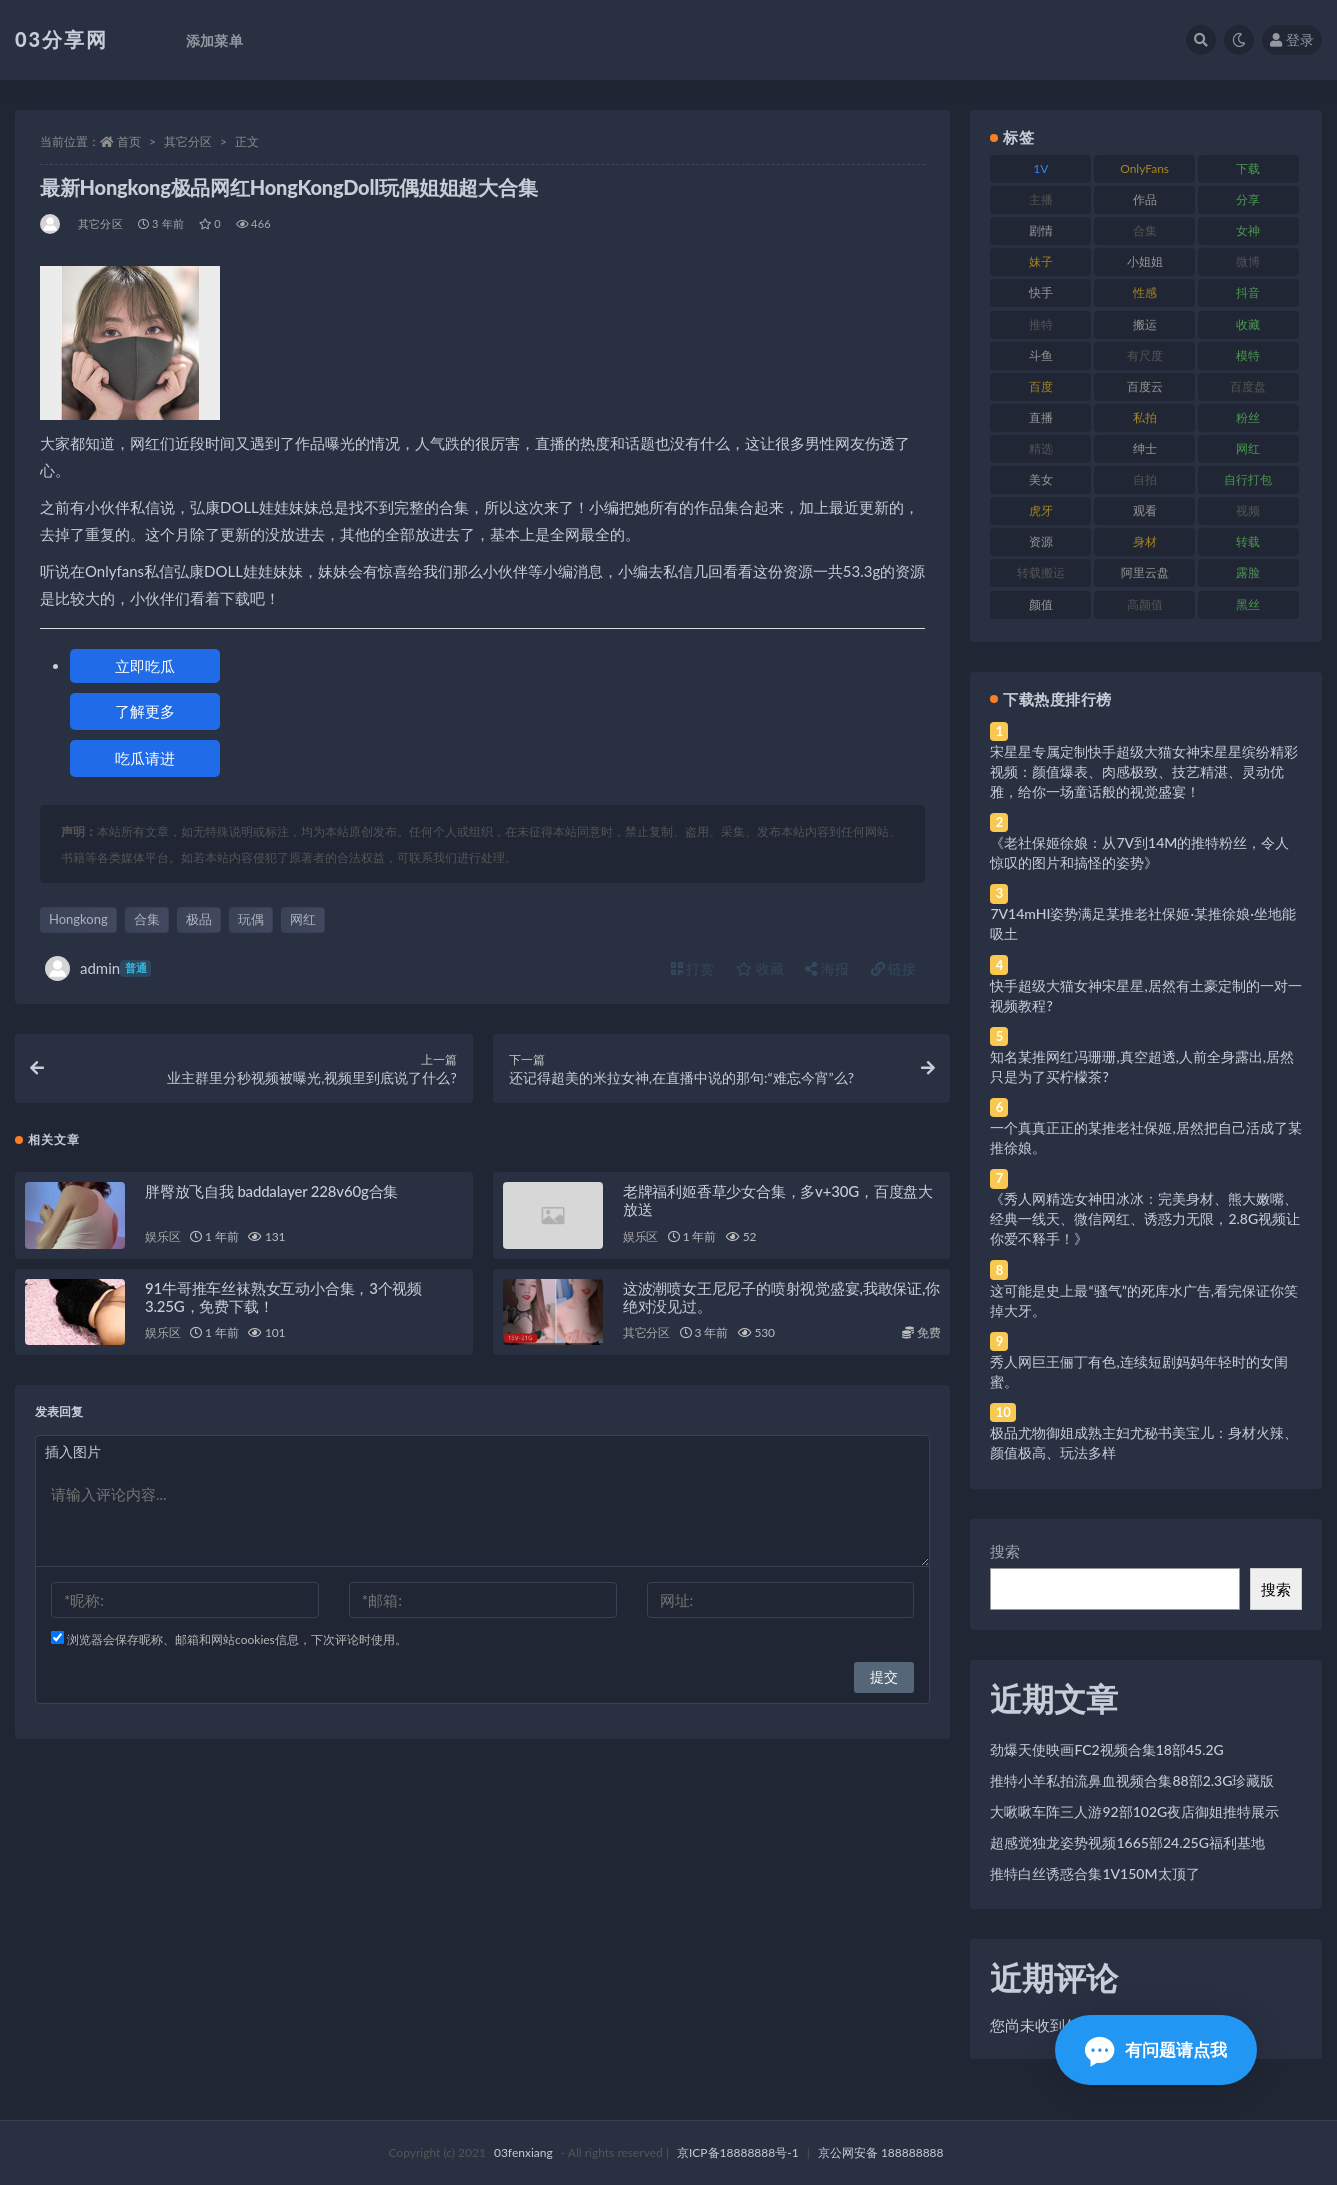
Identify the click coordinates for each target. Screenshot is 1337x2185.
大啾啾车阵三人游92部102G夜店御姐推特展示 (1134, 1811)
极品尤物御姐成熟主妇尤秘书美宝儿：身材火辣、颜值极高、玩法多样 (1144, 1442)
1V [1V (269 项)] (1040, 168)
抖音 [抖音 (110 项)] (1248, 292)
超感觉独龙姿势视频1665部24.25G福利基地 (1127, 1842)
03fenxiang (523, 2152)
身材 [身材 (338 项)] (1145, 541)
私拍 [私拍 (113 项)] (1145, 417)
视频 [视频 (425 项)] (1248, 510)
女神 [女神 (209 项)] (1248, 230)
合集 (147, 919)
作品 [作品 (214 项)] (1145, 199)
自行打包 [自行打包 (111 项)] (1248, 479)
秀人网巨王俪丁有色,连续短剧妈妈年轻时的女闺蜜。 (1138, 1371)
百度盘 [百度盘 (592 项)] (1248, 386)
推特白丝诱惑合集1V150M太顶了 (1094, 1873)
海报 (827, 968)
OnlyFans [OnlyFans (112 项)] (1144, 168)
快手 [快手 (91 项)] (1041, 292)
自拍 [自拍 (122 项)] (1145, 479)
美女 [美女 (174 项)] (1041, 479)
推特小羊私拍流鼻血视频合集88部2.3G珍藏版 (1132, 1780)
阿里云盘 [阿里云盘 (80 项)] (1145, 572)
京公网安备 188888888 (881, 2152)
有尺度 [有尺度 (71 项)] (1145, 355)
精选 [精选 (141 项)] (1041, 448)
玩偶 (251, 919)
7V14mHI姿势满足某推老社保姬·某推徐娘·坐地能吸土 (1142, 923)
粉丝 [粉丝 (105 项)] (1248, 417)
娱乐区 (162, 1236)
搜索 (1005, 1551)
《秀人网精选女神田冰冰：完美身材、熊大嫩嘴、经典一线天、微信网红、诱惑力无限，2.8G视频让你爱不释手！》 (1145, 1218)
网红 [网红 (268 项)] (1248, 448)
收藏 (760, 968)
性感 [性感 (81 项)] (1145, 292)
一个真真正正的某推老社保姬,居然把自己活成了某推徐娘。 (1145, 1137)
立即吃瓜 (145, 666)
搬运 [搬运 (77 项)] (1145, 324)
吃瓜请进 (145, 758)
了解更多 (145, 711)
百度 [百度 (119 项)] (1041, 386)
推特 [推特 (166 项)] (1041, 324)
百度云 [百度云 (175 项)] (1145, 386)
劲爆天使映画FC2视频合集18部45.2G (1106, 1749)
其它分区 (188, 141)
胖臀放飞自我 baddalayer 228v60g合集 (271, 1191)
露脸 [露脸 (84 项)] (1248, 572)
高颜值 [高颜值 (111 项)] (1145, 604)
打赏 (693, 968)
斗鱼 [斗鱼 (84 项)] (1041, 355)
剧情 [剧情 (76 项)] (1041, 230)
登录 (1292, 39)
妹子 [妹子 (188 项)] (1041, 261)
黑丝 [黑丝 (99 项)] (1248, 604)
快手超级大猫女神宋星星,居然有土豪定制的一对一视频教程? (1145, 995)
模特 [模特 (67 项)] (1248, 355)
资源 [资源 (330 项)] (1041, 541)
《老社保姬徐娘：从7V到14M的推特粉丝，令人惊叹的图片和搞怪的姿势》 (1139, 852)
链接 (894, 968)
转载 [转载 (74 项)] (1248, 541)
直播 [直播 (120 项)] (1041, 417)
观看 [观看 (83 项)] (1145, 510)
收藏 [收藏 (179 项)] (1248, 324)
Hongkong (78, 919)
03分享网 (61, 39)
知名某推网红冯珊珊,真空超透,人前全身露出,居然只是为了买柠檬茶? (1142, 1066)
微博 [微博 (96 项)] (1248, 261)
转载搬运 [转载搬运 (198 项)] (1041, 572)
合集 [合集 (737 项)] (1145, 230)
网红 (303, 919)
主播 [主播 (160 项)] (1041, 199)
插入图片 (73, 1451)
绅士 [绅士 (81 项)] (1145, 448)
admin (98, 968)
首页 (129, 141)
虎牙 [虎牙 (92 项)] (1041, 510)
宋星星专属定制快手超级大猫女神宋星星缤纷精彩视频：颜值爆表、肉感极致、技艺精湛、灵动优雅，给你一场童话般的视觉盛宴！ (1144, 771)
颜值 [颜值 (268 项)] (1041, 604)
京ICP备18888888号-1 (738, 2152)
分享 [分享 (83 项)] (1248, 199)
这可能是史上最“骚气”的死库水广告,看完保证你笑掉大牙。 (1144, 1300)
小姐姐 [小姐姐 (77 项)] (1145, 261)
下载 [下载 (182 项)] (1248, 168)
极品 (199, 919)
